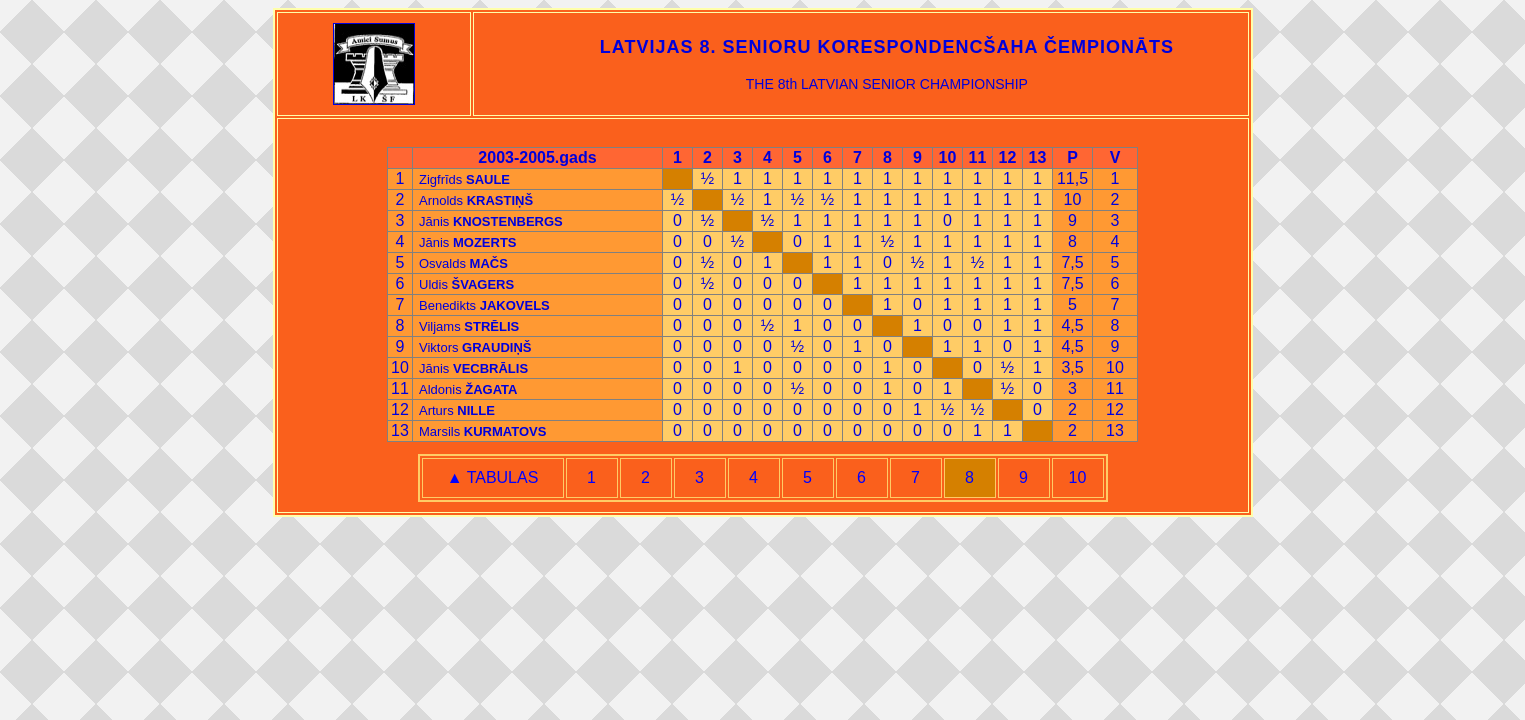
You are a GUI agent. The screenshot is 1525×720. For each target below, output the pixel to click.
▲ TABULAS (493, 477)
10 (1078, 477)
